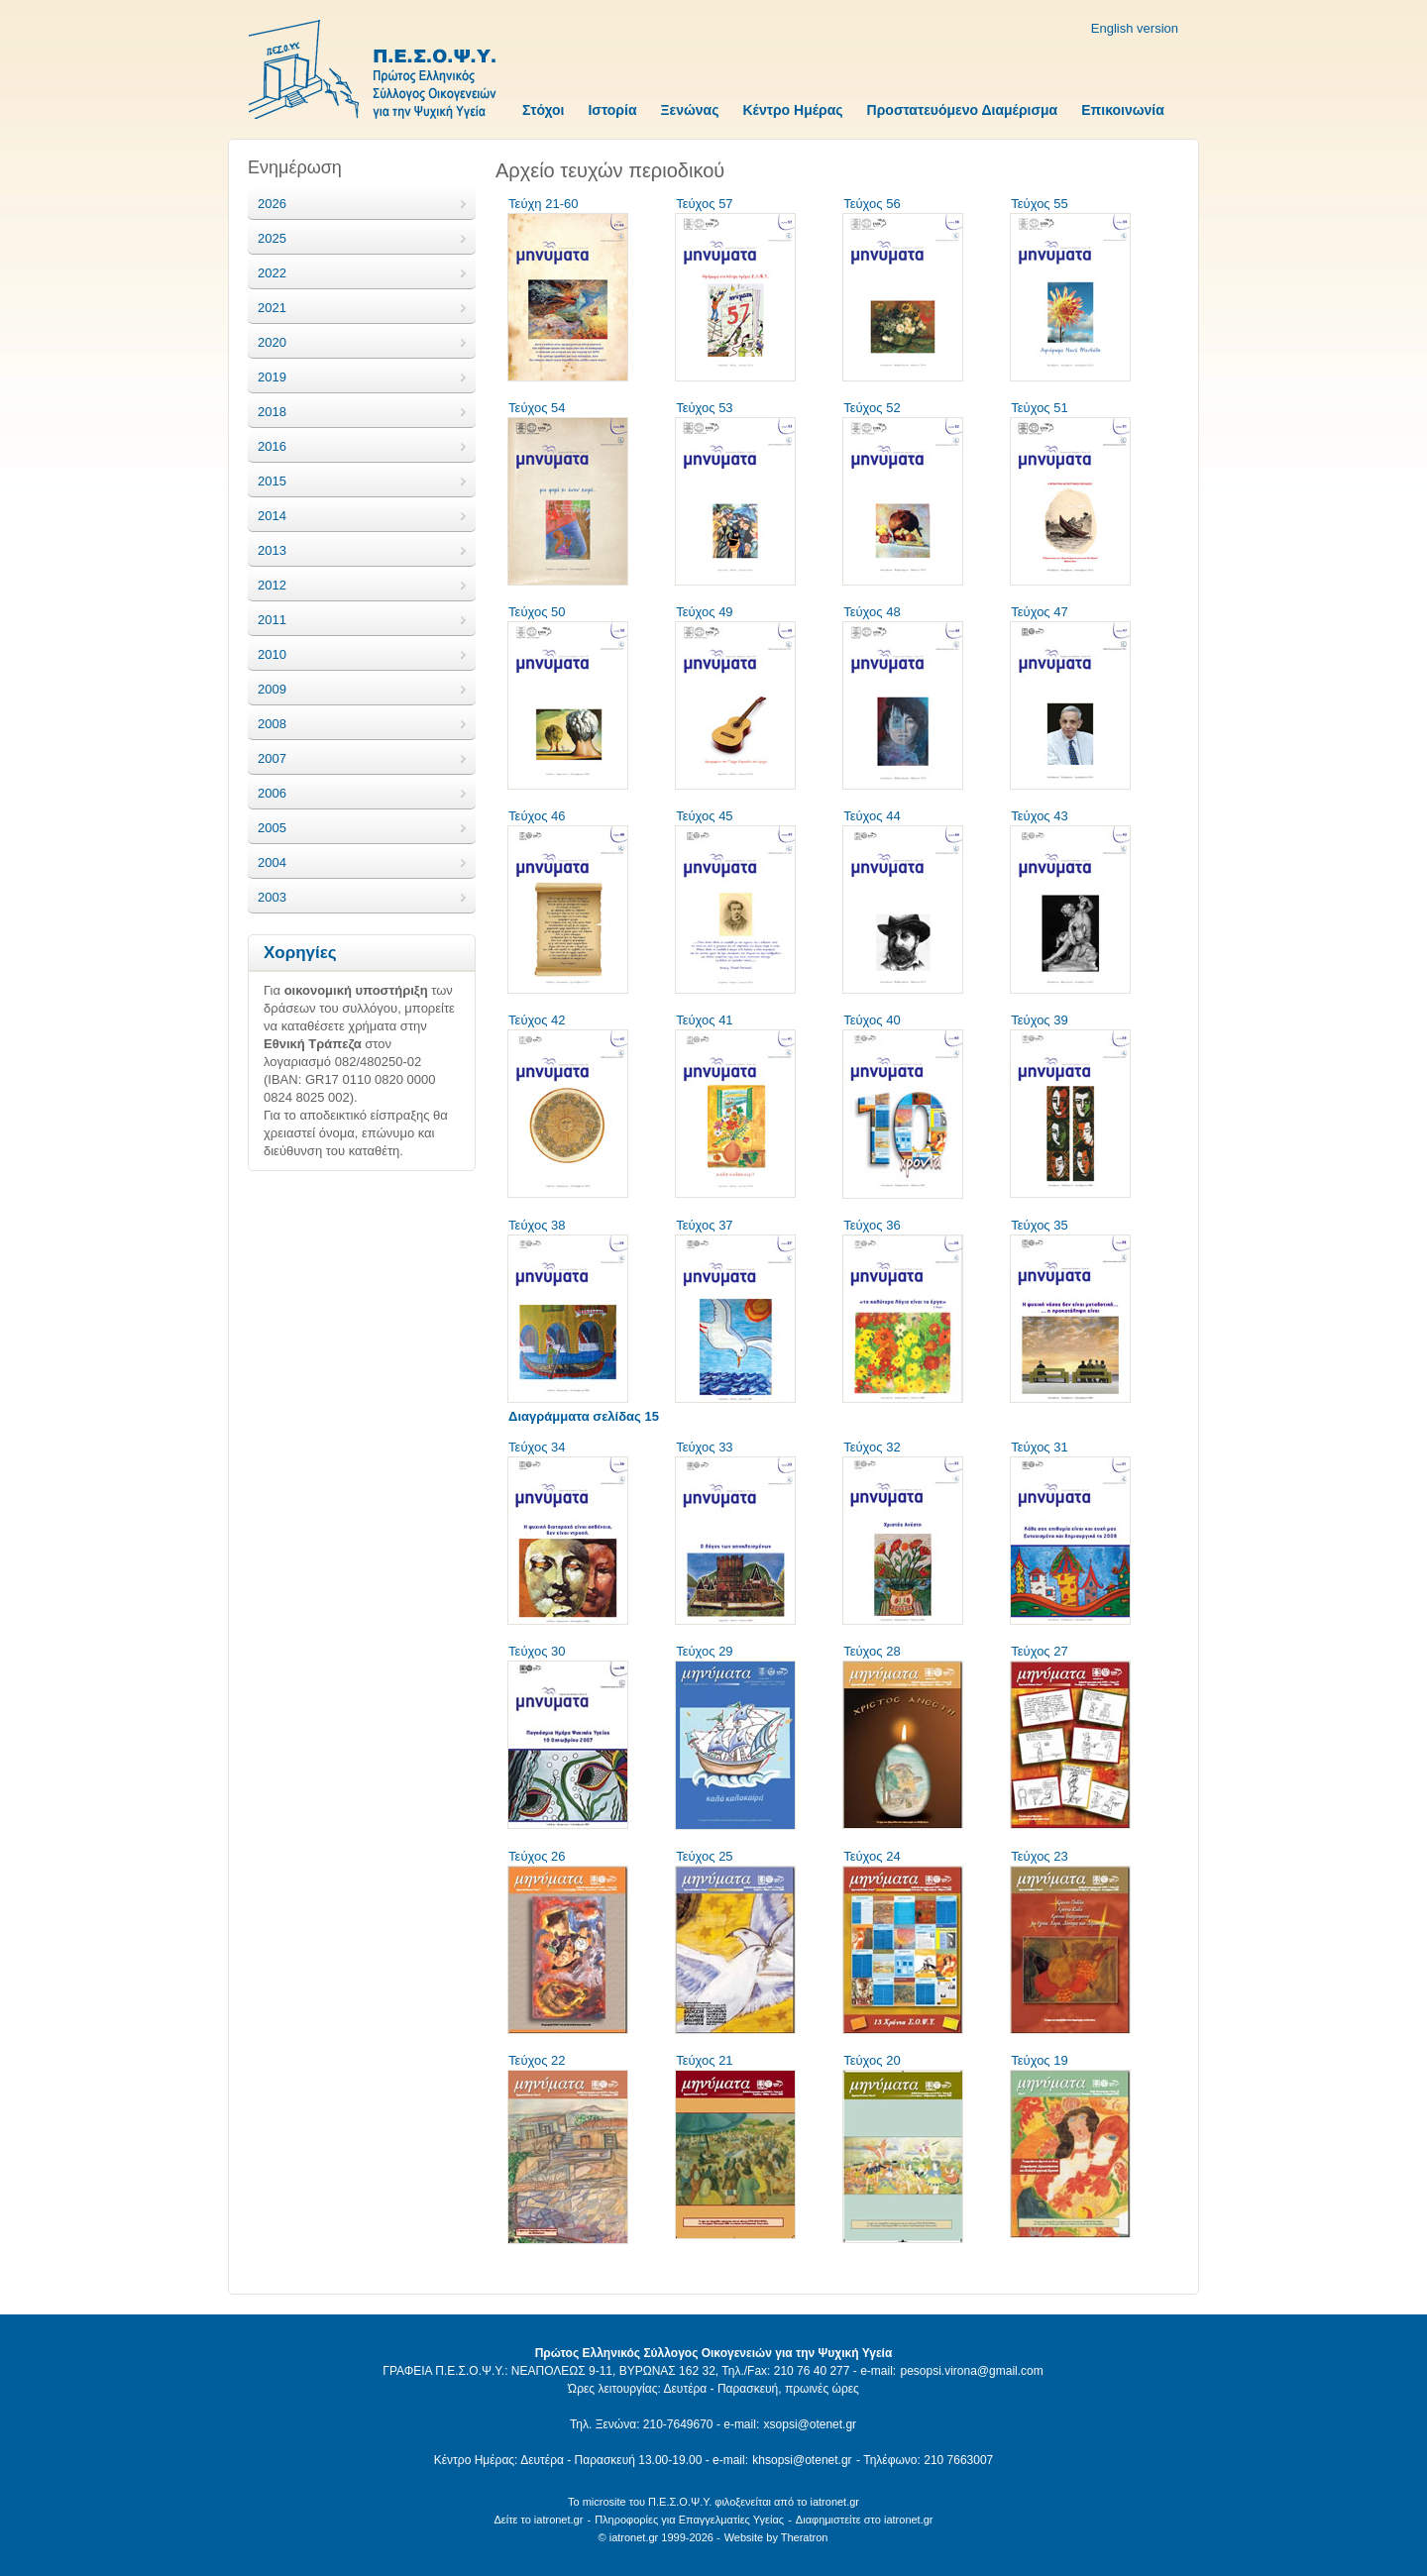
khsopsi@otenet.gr (801, 2460)
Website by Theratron (776, 2537)
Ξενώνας (690, 110)
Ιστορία (612, 110)
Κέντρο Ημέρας (792, 110)
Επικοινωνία (1122, 110)
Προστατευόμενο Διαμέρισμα (962, 110)
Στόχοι (543, 110)
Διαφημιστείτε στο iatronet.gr (864, 2519)
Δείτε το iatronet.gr (538, 2519)
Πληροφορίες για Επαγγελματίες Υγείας (689, 2519)
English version (1134, 28)
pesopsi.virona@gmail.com (971, 2371)
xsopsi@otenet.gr (810, 2424)
